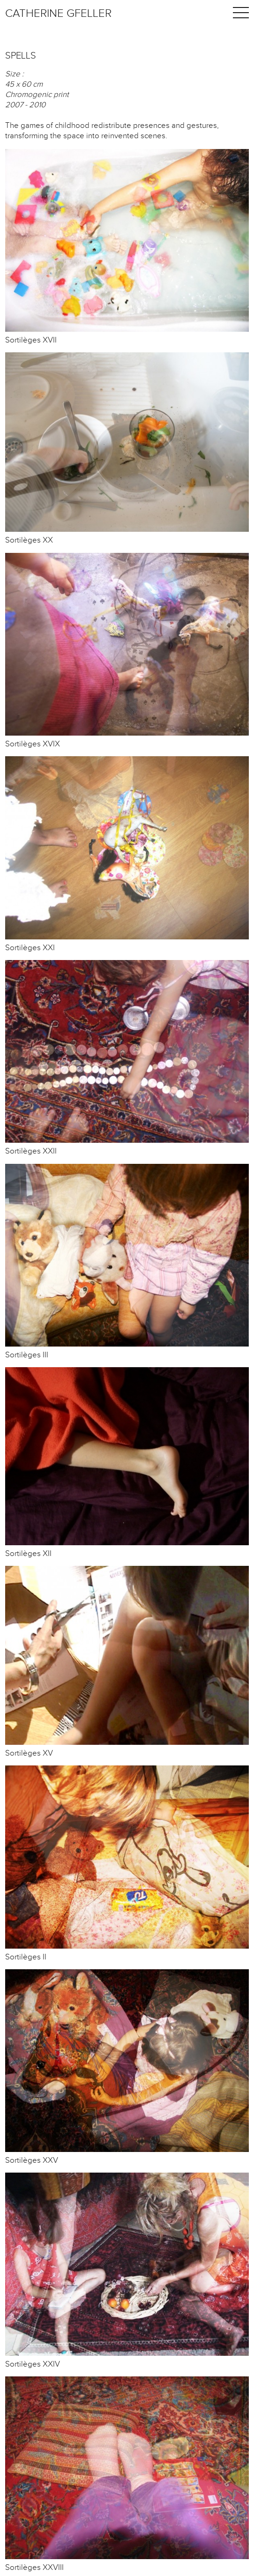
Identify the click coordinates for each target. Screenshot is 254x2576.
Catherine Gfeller (58, 13)
